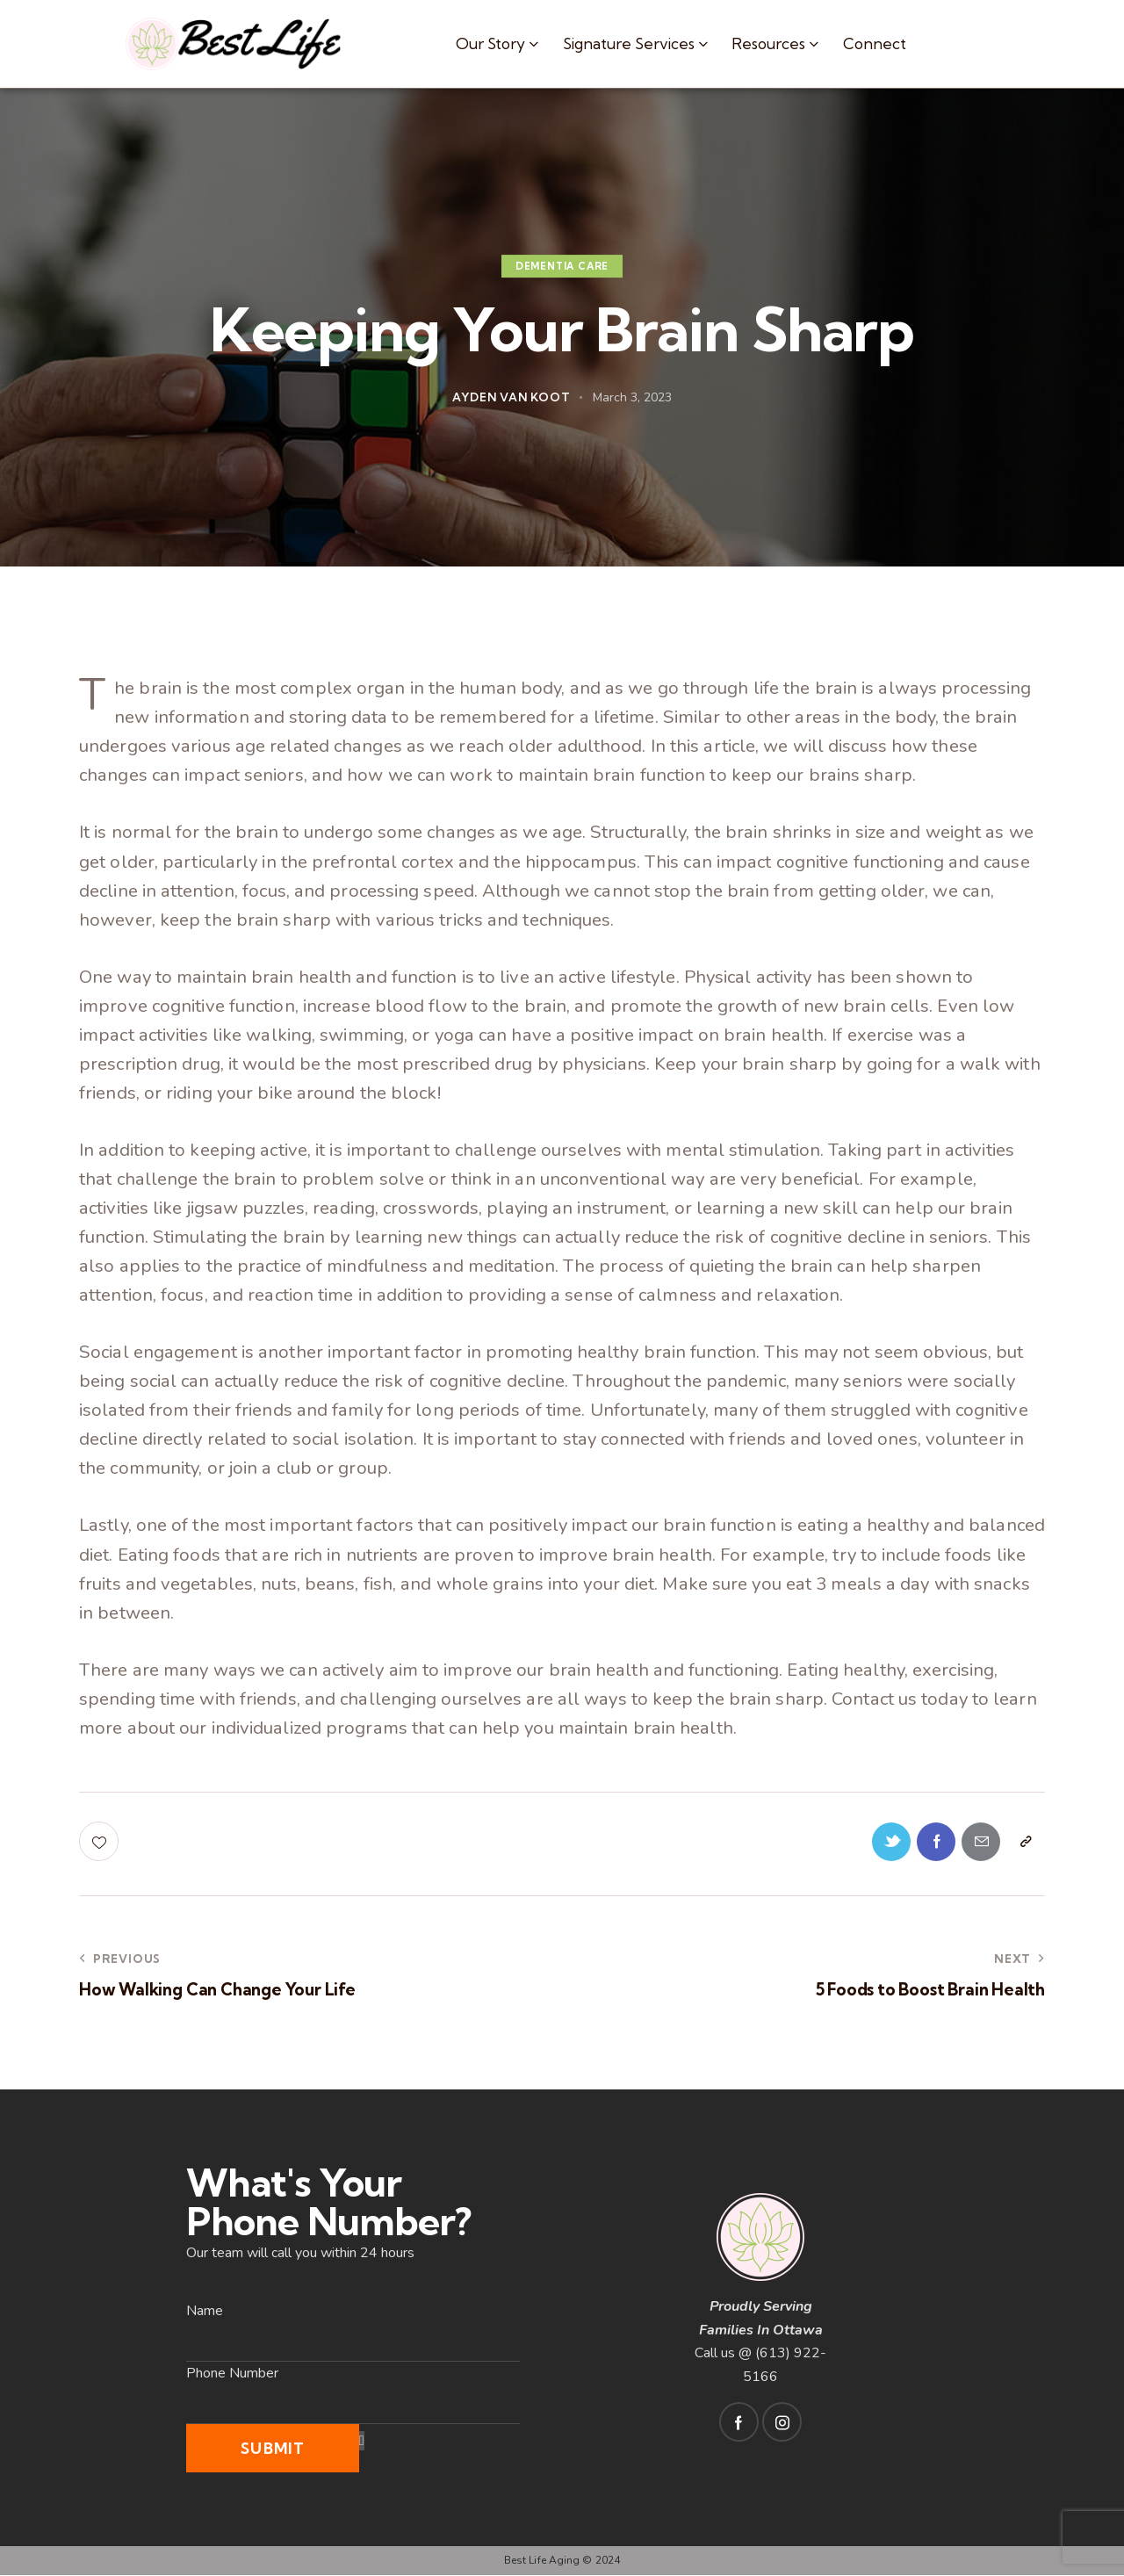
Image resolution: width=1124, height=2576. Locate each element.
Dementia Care (562, 266)
